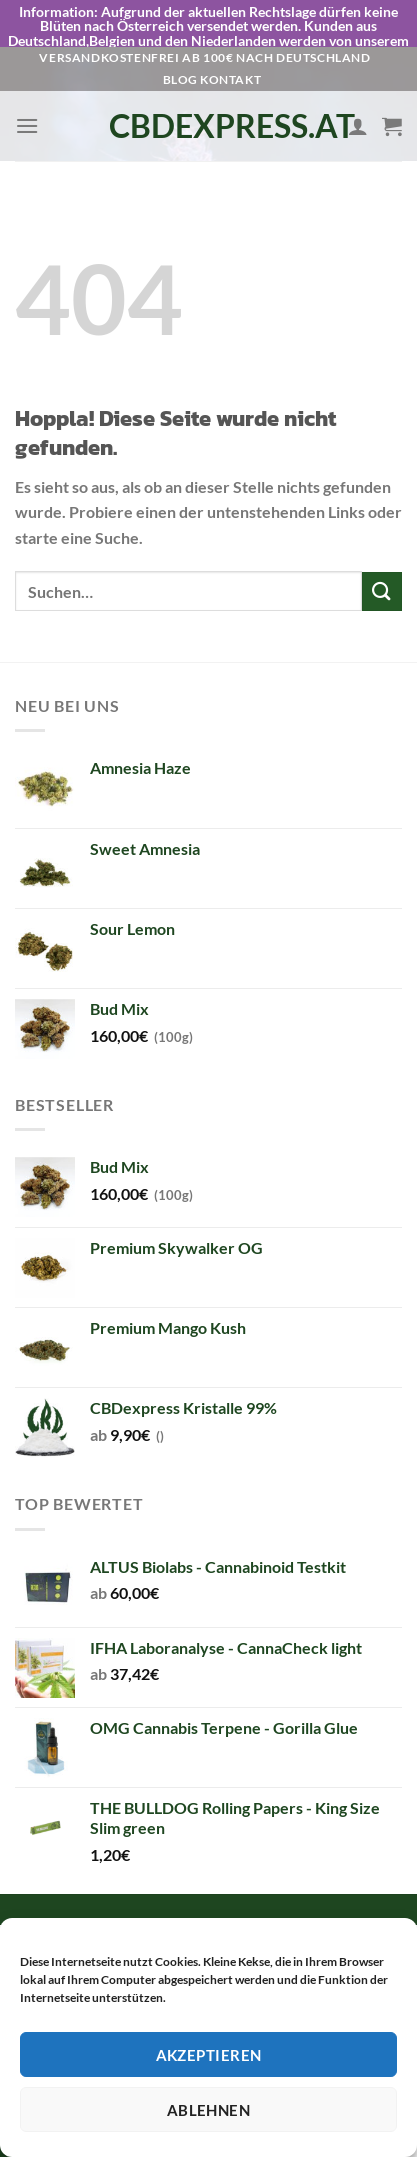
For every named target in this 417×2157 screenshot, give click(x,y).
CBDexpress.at (209, 89)
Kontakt (230, 42)
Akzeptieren (209, 2055)
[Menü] (27, 88)
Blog (180, 42)
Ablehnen (209, 2110)
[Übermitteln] (382, 554)
